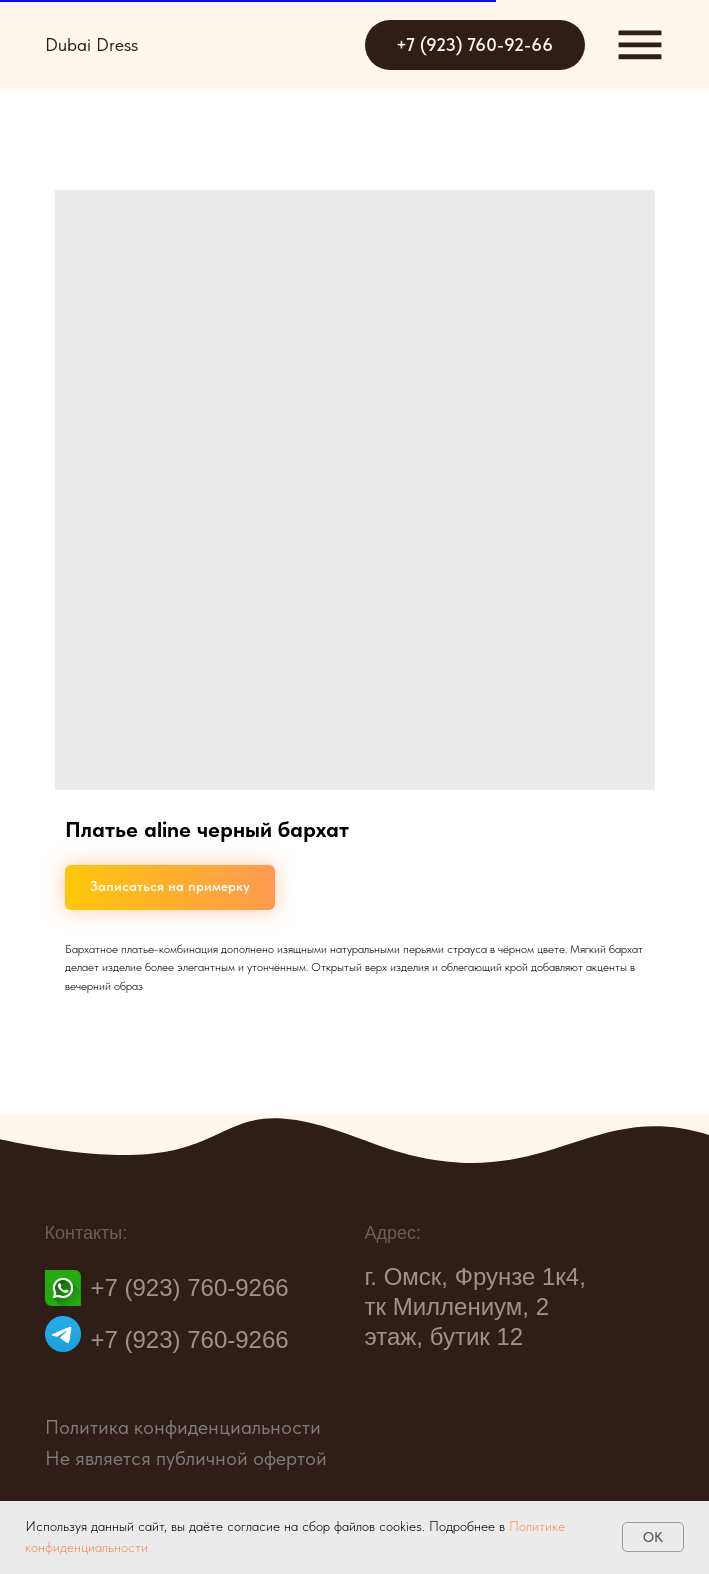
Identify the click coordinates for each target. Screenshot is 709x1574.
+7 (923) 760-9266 (190, 1295)
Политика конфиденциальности (183, 1427)
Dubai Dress (91, 44)
